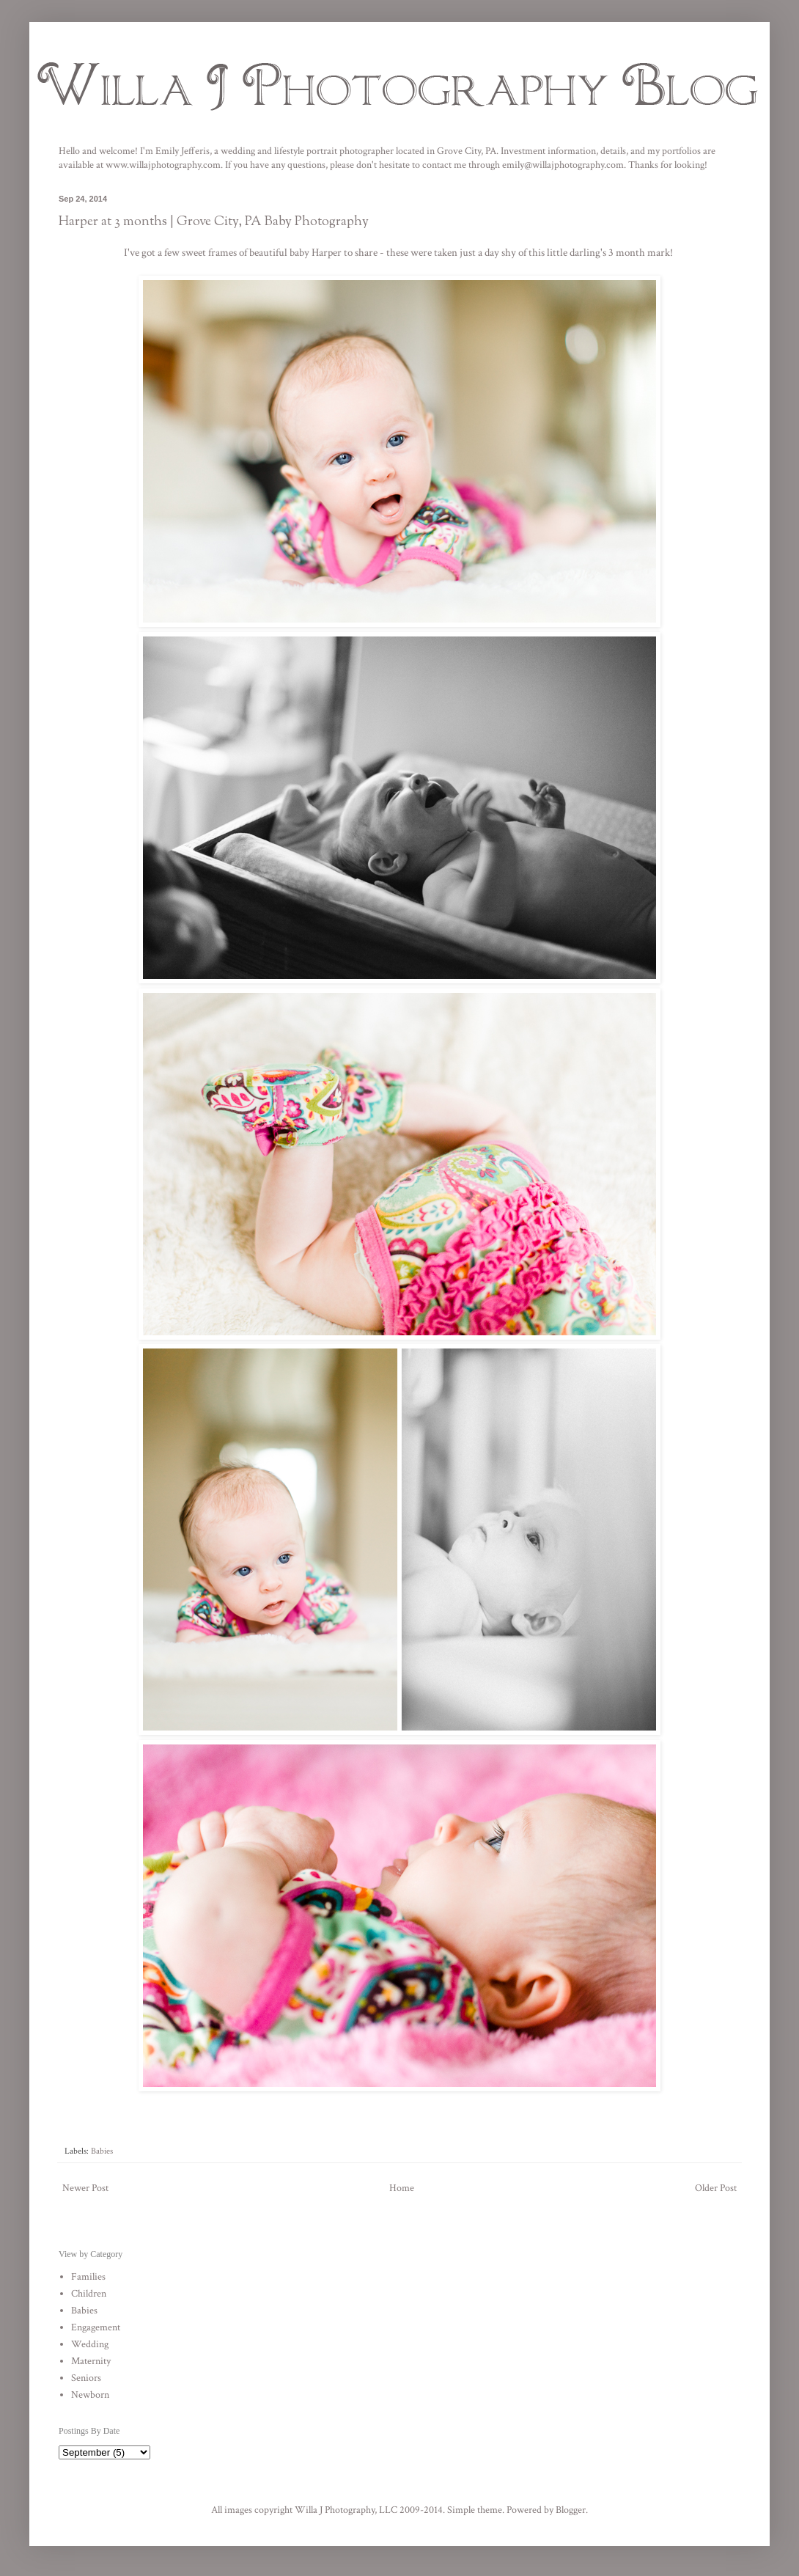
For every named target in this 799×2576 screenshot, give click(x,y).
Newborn (90, 2394)
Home (401, 2188)
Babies (102, 2151)
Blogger (571, 2510)
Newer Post (85, 2188)
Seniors (86, 2378)
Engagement (95, 2327)
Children (88, 2293)
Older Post (716, 2188)
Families (88, 2276)
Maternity (91, 2361)
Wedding (89, 2344)
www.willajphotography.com (163, 165)
